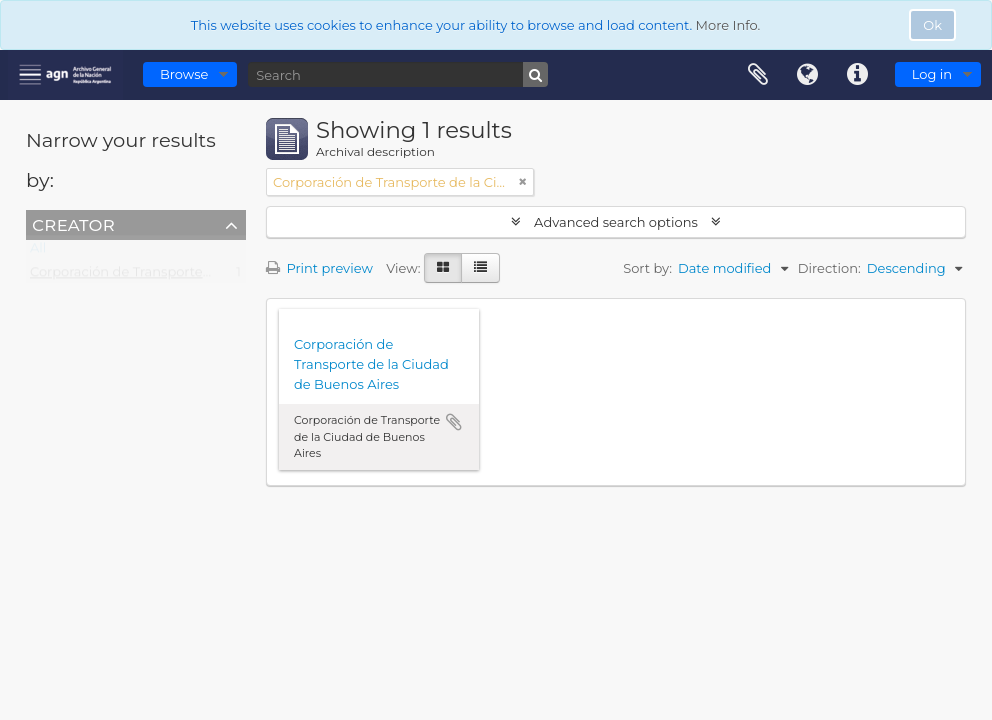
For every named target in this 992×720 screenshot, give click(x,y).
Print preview (319, 268)
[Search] (398, 74)
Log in (932, 74)
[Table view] (480, 268)
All (38, 252)
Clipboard (758, 75)
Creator (73, 224)
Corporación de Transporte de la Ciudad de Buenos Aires (213, 276)
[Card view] (443, 268)
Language (808, 75)
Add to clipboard (454, 422)
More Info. (728, 25)
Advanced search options (616, 222)
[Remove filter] (523, 182)
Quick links (858, 75)
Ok (932, 25)
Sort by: (647, 268)
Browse (184, 74)
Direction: (829, 268)
